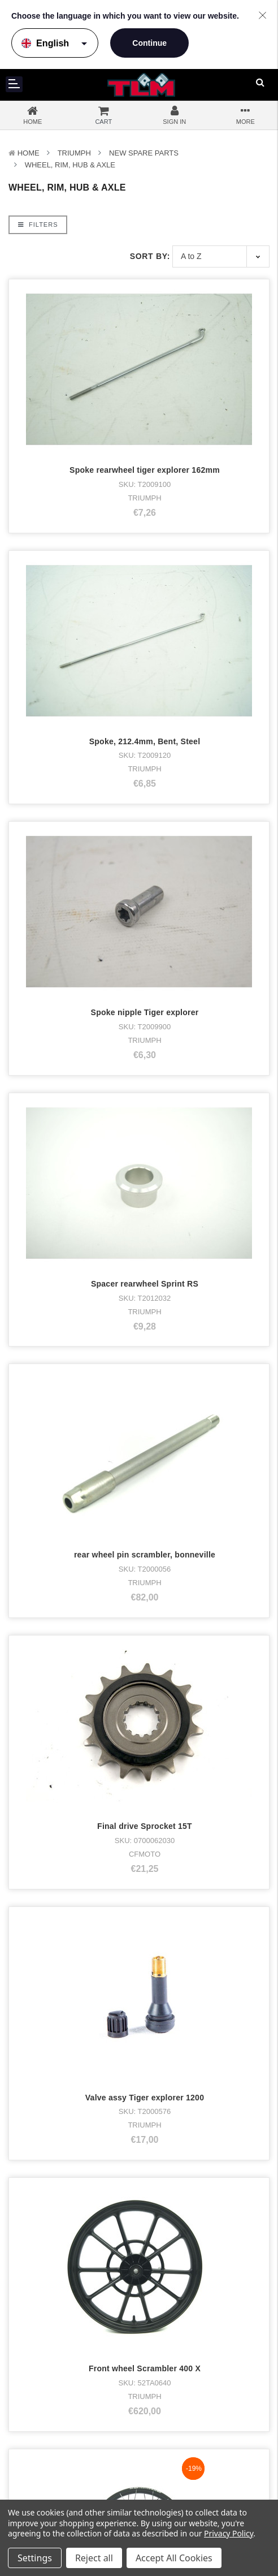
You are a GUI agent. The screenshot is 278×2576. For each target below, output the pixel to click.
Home (29, 153)
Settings (35, 2558)
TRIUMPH (74, 153)
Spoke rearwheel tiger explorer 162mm (145, 469)
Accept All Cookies (174, 2558)
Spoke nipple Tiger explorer (145, 1012)
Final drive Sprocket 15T (144, 1826)
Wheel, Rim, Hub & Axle (70, 165)
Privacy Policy (228, 2533)
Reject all (94, 2558)
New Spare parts (144, 153)
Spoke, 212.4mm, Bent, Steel (145, 741)
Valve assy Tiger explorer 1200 (144, 2097)
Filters (38, 224)
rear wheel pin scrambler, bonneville (144, 1554)
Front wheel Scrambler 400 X (145, 2368)
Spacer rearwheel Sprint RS (144, 1283)
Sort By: (150, 256)
